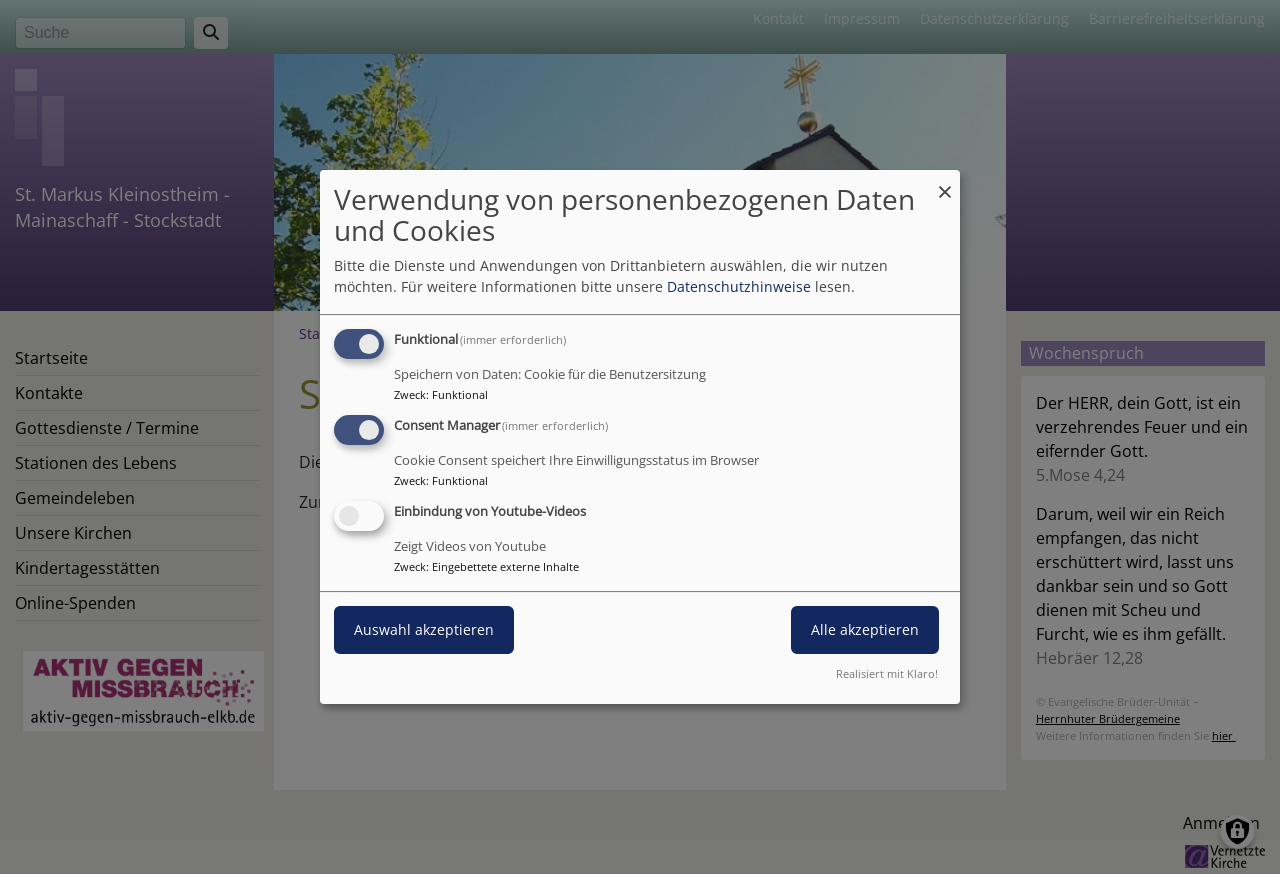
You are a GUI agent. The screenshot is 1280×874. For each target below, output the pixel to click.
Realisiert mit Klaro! (887, 673)
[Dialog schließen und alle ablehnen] (945, 182)
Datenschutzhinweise (739, 286)
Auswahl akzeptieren (424, 629)
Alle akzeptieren (865, 629)
